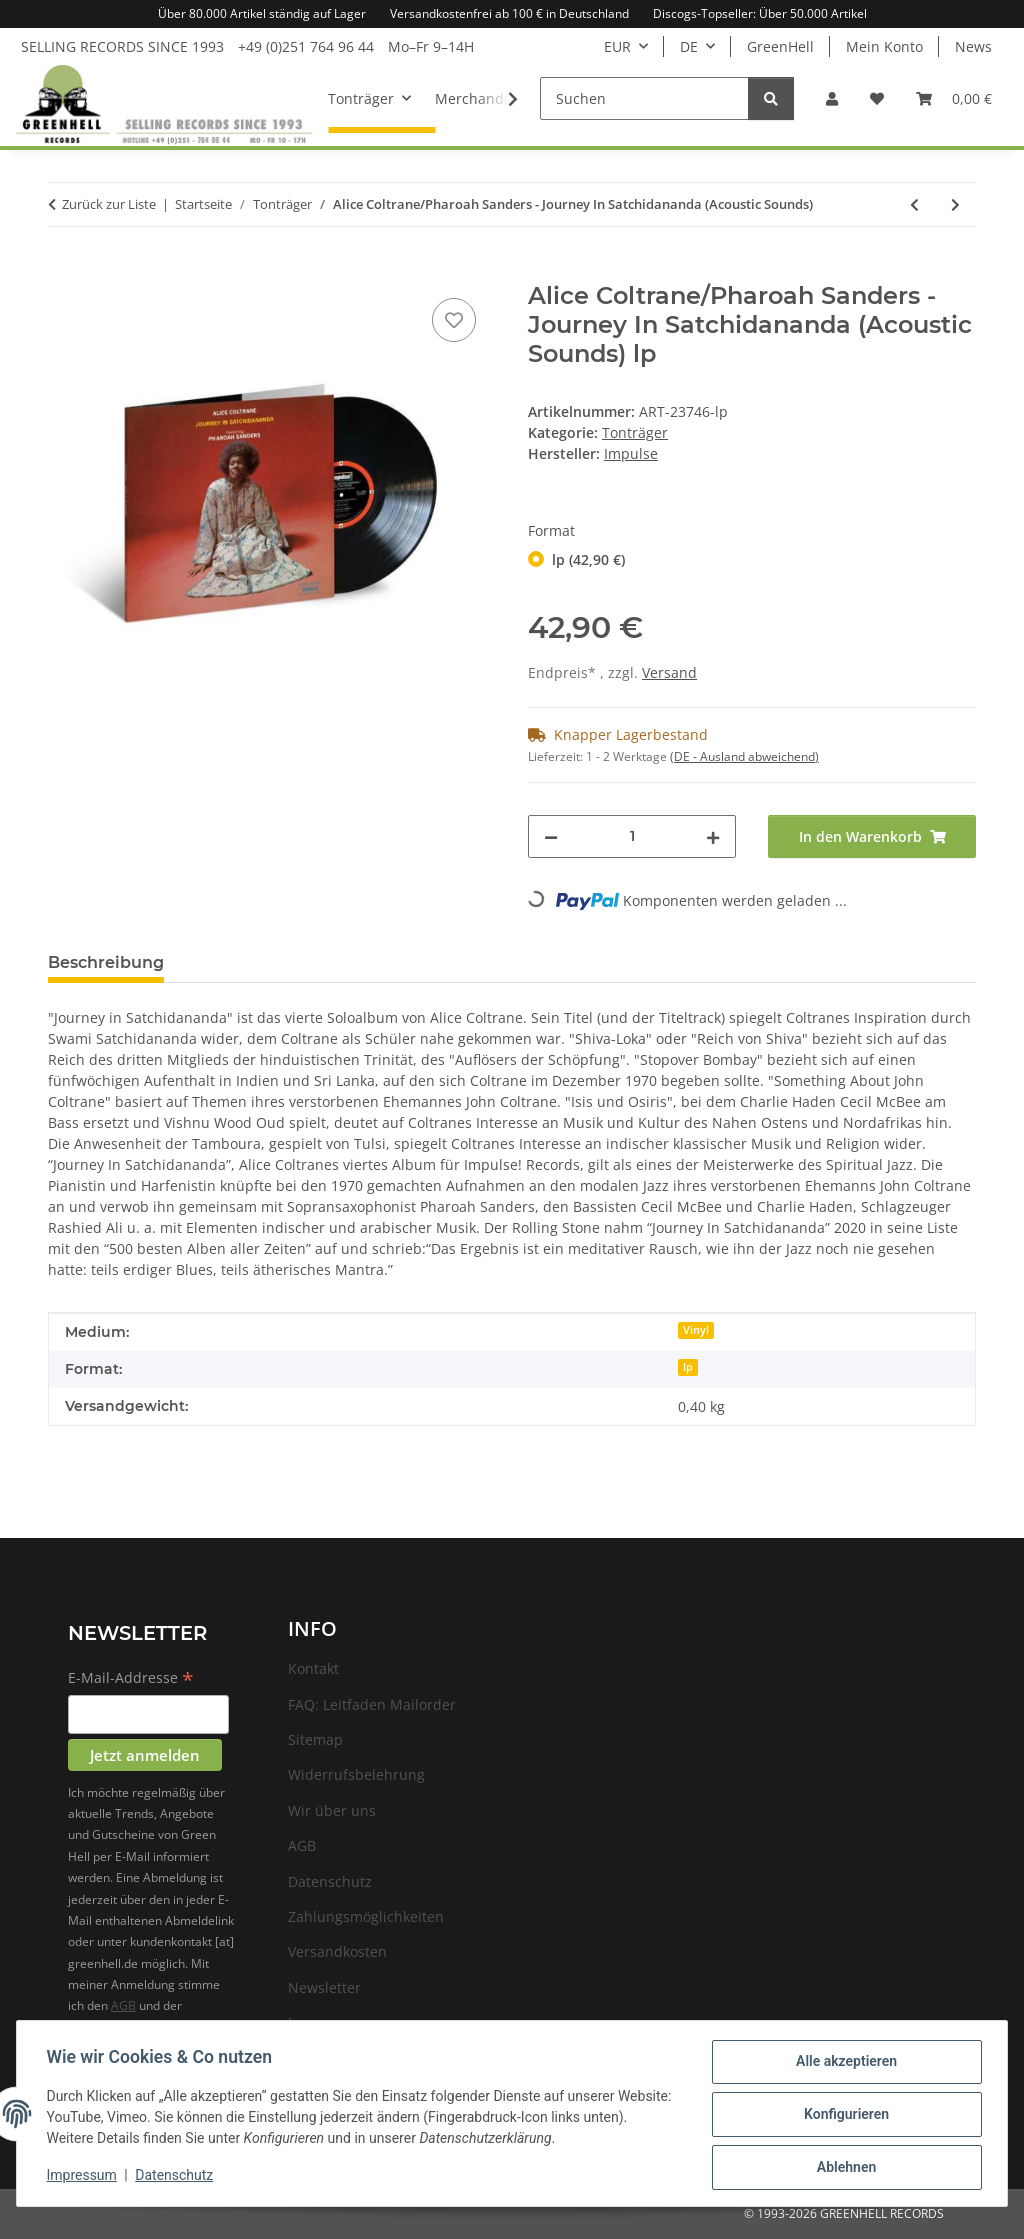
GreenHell (780, 46)
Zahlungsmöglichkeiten (366, 1916)
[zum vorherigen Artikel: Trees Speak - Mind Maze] (914, 204)
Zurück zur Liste (109, 204)
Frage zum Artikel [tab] (270, 962)
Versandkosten (337, 1951)
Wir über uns (332, 1810)
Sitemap (315, 1739)
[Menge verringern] (551, 836)
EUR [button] (617, 46)
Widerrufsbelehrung (356, 1774)
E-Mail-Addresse (131, 1679)
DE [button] (689, 46)
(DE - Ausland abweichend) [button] (744, 756)
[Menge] (632, 836)
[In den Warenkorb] (64, 271)
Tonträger (635, 432)
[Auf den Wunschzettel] (454, 320)
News (973, 46)
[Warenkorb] (954, 98)
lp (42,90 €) (588, 559)
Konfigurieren (843, 2116)
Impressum (84, 2177)
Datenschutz (177, 2177)
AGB (123, 2005)
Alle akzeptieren (843, 2064)
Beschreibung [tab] (106, 962)
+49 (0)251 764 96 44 (306, 46)
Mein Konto (884, 46)
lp (688, 1367)
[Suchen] (644, 98)
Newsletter (324, 1987)
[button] (832, 98)
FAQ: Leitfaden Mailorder (372, 1704)
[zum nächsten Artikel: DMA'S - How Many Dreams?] (955, 204)
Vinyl (696, 1330)
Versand (669, 672)
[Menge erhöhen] (713, 836)
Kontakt (313, 1668)
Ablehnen (843, 2168)
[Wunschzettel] (877, 98)
